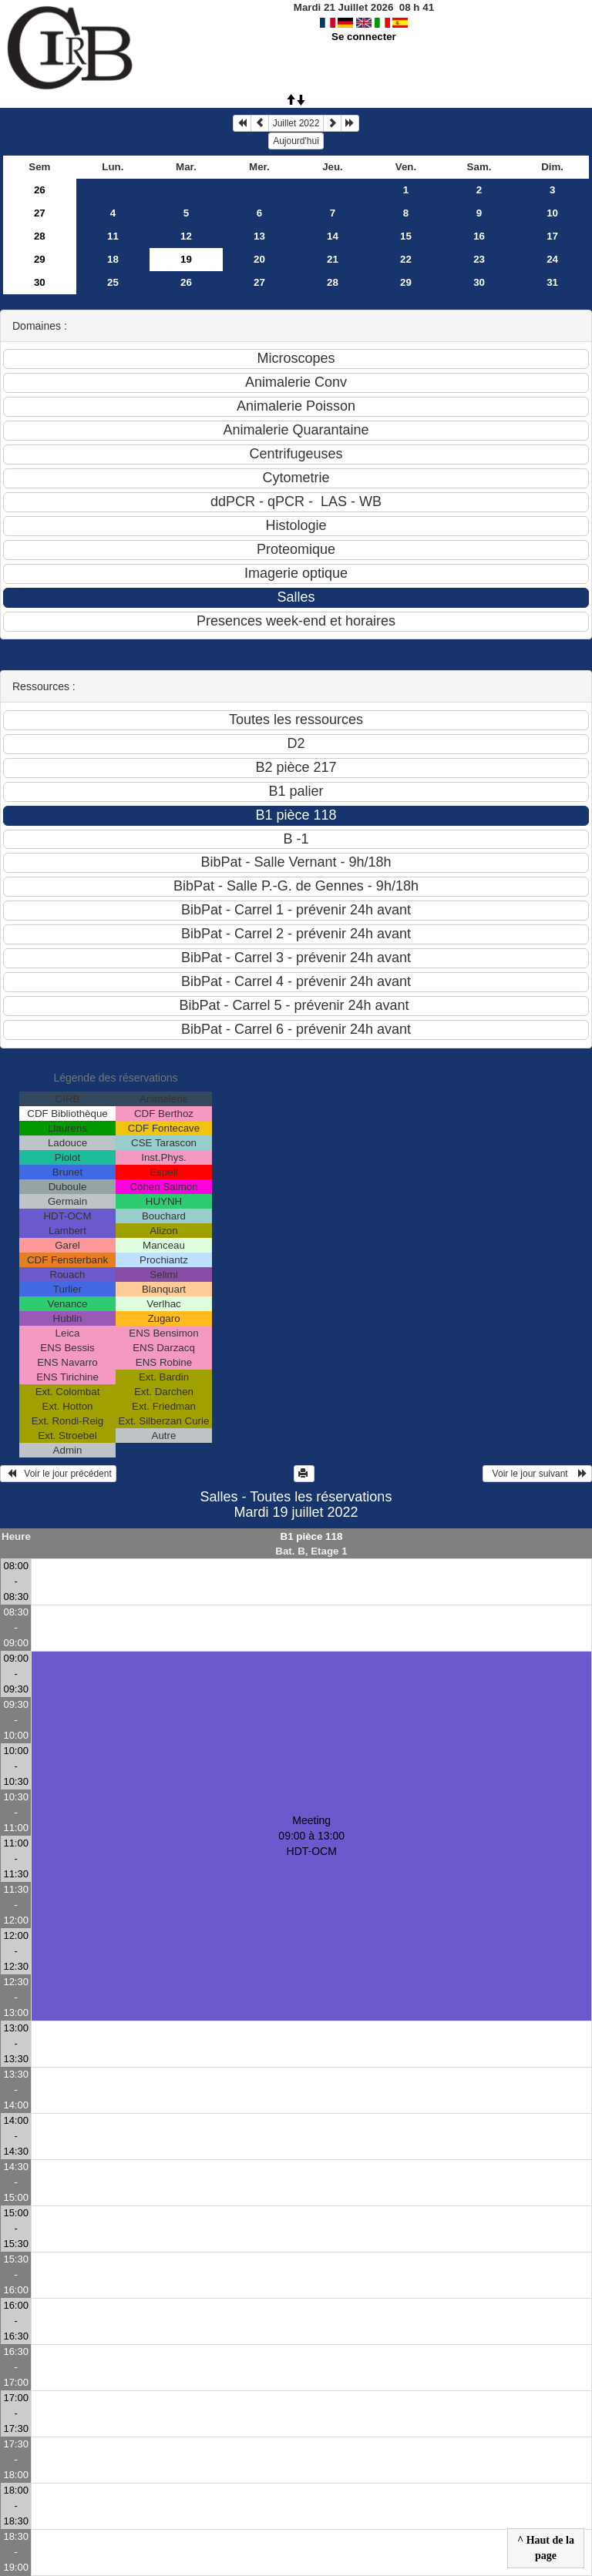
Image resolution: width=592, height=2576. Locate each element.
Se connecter (363, 36)
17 (552, 236)
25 (113, 282)
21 (332, 259)
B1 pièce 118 (312, 1536)
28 (39, 236)
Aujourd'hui (296, 141)
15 (406, 236)
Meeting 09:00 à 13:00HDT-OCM (311, 1835)
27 (39, 213)
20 (259, 259)
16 (479, 236)
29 (39, 259)
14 (332, 236)
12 (186, 236)
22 (406, 259)
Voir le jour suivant (537, 1473)
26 (39, 190)
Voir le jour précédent (58, 1473)
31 (552, 282)
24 (552, 259)
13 (259, 236)
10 (552, 213)
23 (479, 259)
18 (113, 259)
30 (39, 282)
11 (113, 236)
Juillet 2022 (296, 123)
